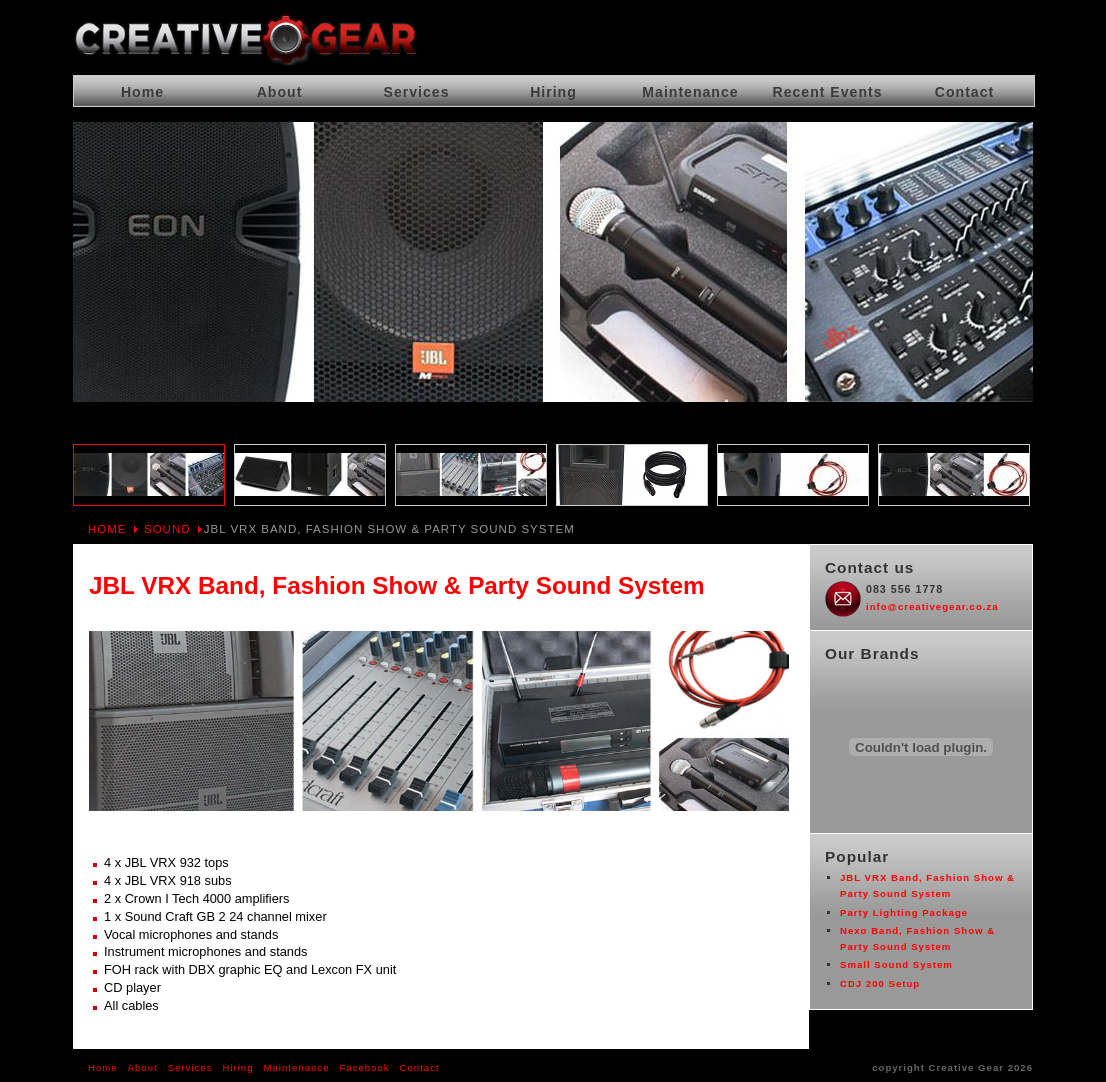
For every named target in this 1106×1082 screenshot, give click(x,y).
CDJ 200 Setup (880, 983)
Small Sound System (896, 964)
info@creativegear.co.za (932, 606)
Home (107, 529)
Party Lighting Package (904, 912)
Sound (167, 529)
